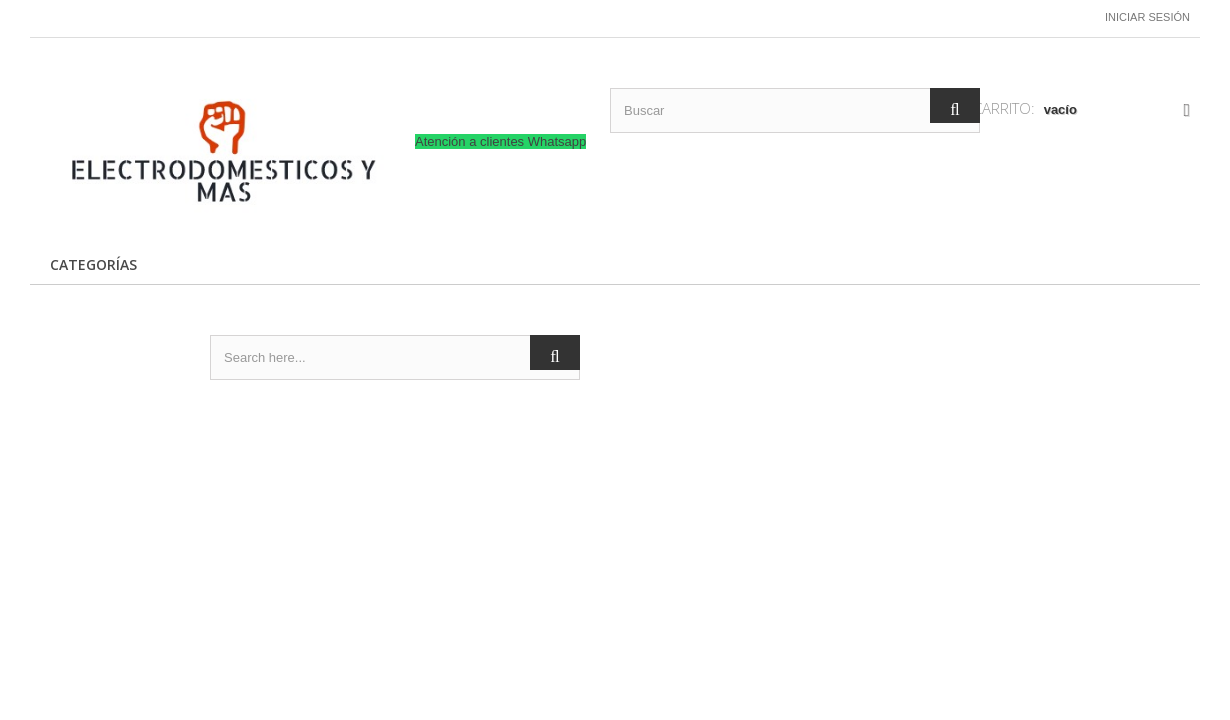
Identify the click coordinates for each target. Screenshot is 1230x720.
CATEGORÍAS (93, 264)
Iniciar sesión (1147, 17)
